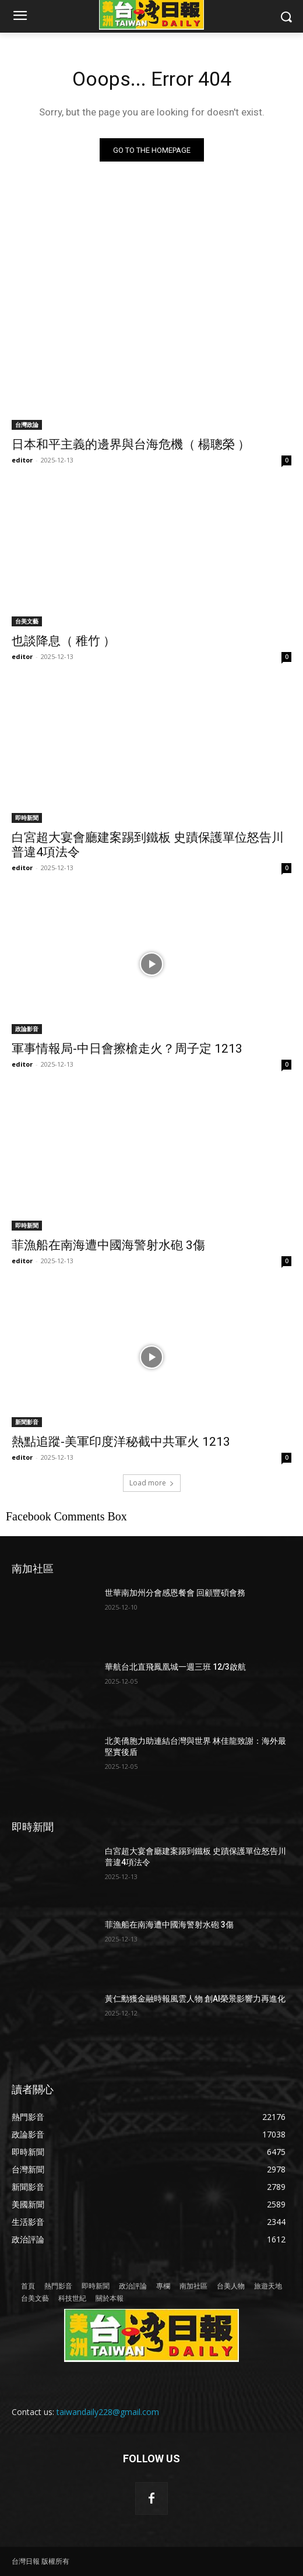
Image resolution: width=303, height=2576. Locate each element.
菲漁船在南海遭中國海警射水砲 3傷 (108, 1245)
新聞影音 (26, 1422)
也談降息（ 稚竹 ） (63, 641)
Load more (151, 1483)
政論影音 (26, 1029)
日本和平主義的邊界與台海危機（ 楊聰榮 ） (131, 444)
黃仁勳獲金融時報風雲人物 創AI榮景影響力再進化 (195, 1998)
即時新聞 (26, 818)
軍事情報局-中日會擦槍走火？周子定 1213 (127, 1049)
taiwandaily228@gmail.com (108, 2411)
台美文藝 (26, 621)
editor (22, 459)
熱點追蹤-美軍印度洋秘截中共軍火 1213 (121, 1442)
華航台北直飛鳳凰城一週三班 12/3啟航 (175, 1666)
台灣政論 (26, 424)
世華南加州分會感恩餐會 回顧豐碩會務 (175, 1592)
